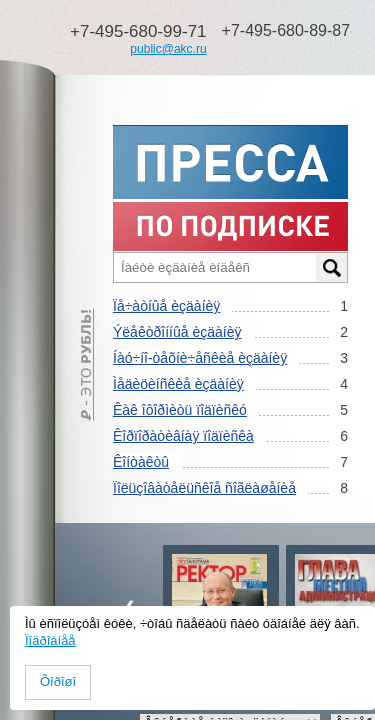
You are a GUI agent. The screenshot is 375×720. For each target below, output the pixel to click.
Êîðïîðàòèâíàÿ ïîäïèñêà (183, 436)
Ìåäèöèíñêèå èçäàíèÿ (178, 384)
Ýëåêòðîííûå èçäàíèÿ (177, 332)
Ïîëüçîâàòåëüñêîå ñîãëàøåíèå (204, 488)
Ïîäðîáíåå (50, 640)
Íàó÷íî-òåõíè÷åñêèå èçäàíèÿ (200, 358)
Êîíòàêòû (141, 462)
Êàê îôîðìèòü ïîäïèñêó (180, 410)
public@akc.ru (168, 49)
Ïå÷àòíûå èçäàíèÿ (166, 306)
